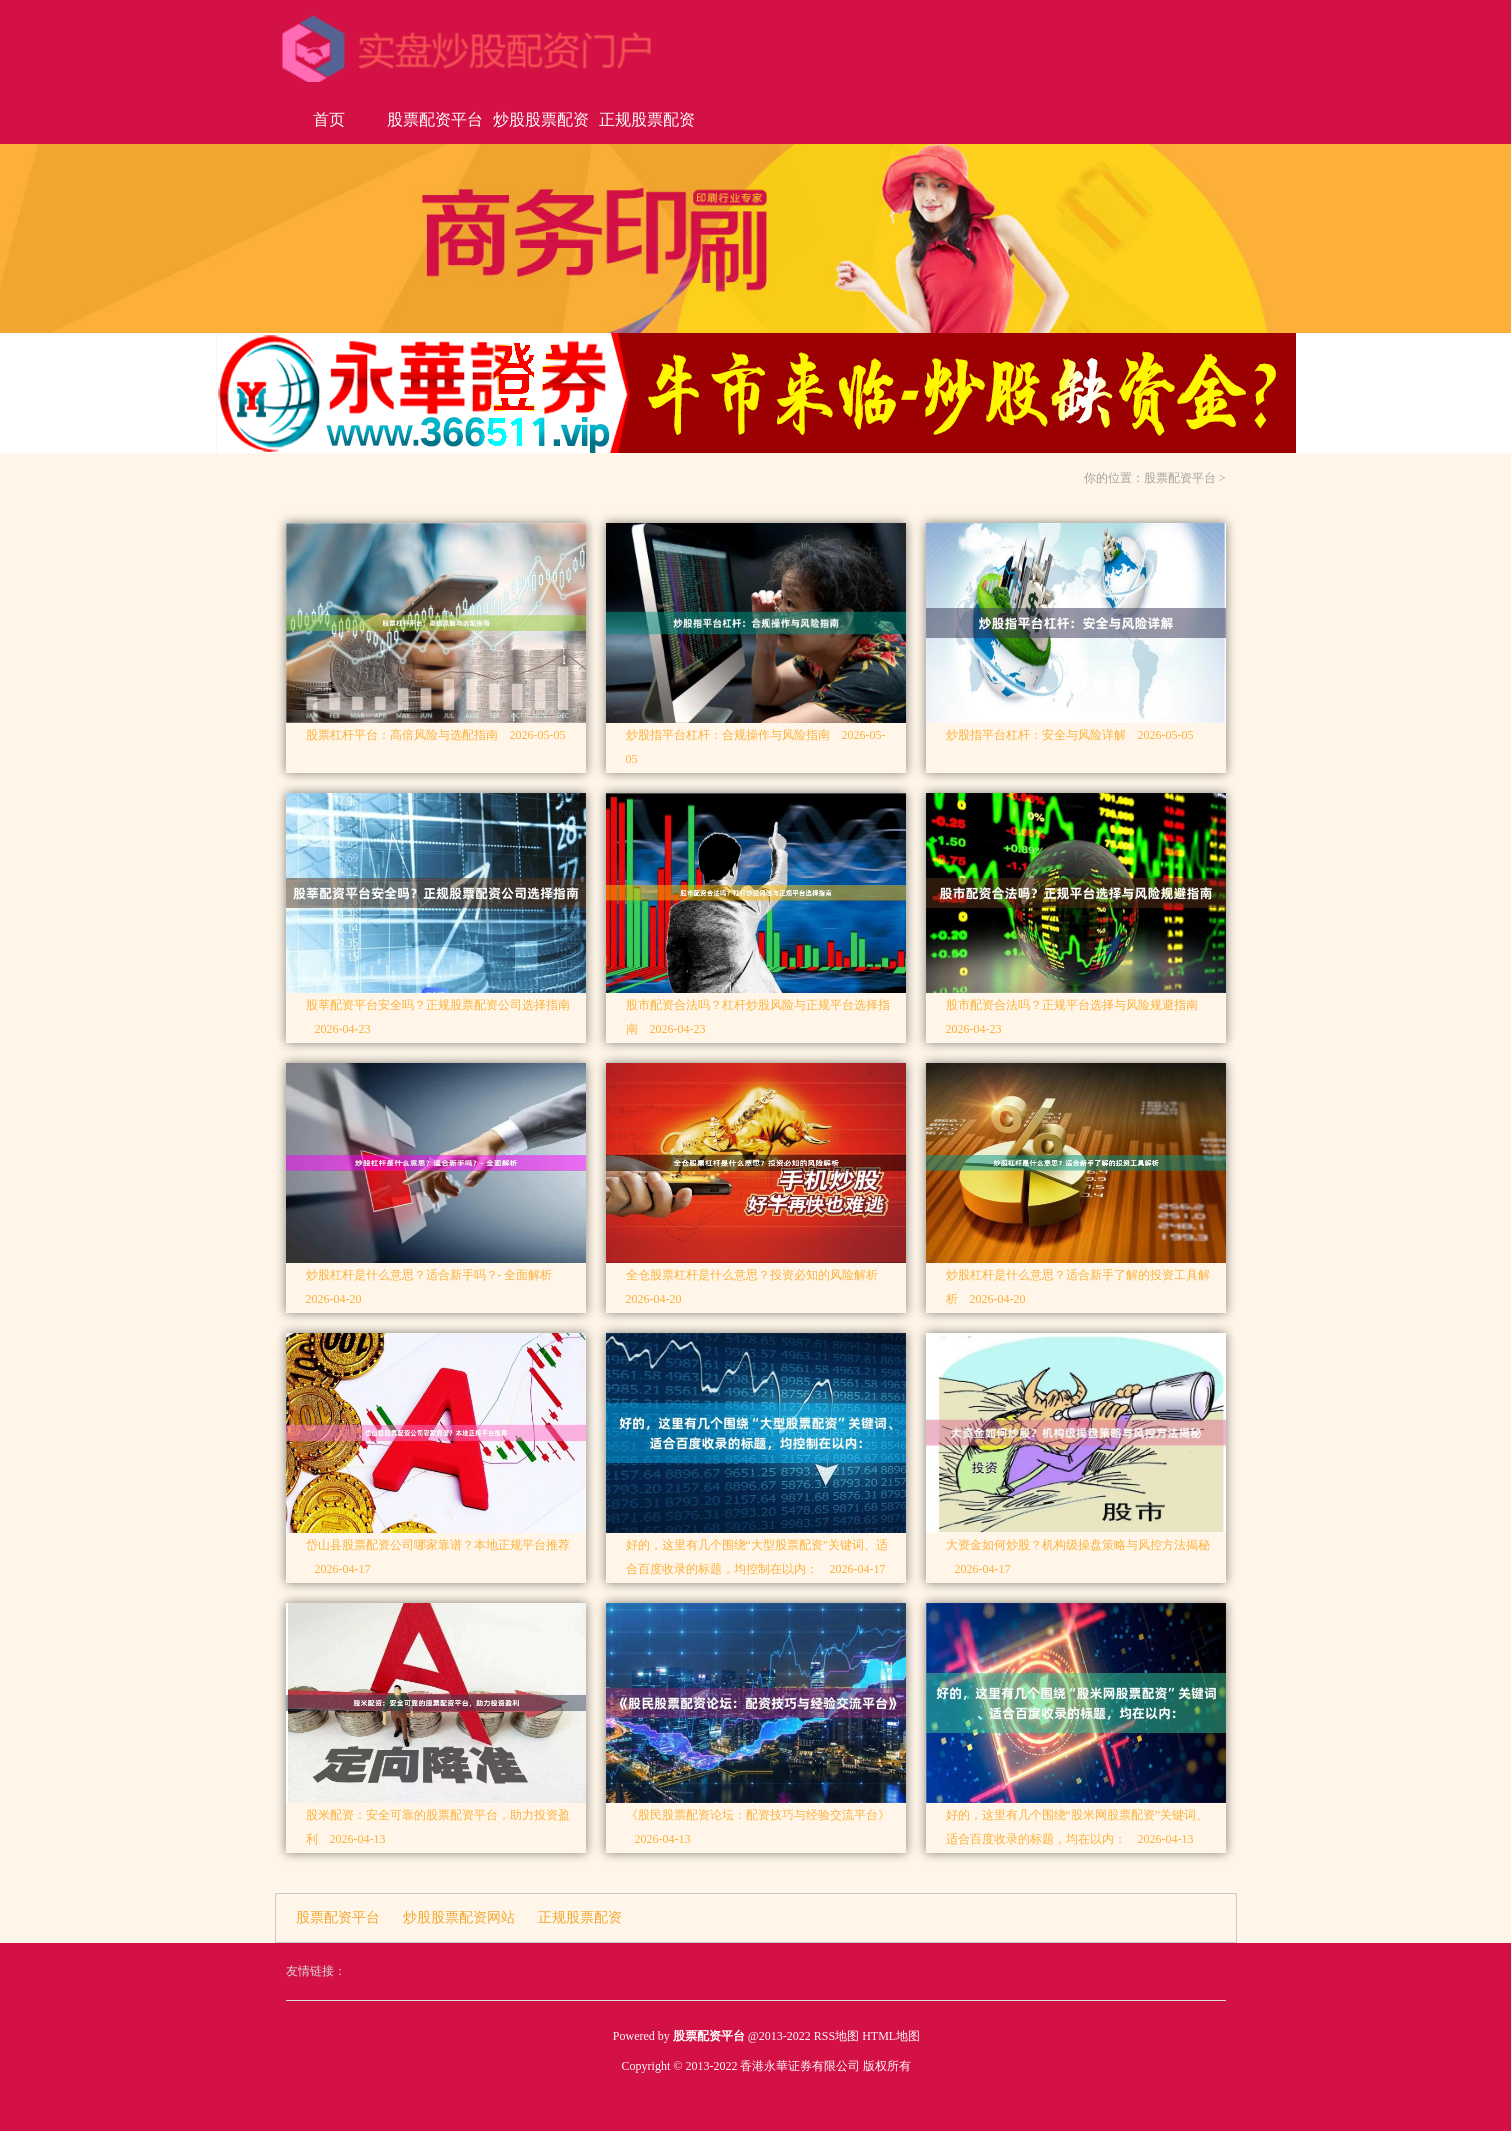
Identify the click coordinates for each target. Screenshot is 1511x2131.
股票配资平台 (435, 119)
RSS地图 (836, 2036)
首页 (329, 119)
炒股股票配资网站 (541, 127)
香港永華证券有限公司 (800, 2066)
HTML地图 (891, 2036)
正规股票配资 (647, 119)
